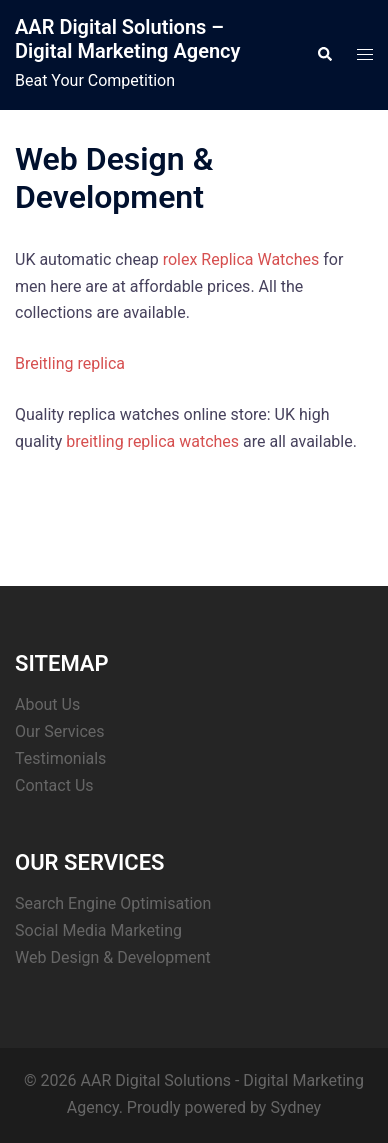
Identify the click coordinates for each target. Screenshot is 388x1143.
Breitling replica (70, 363)
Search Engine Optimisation (113, 903)
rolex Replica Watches (241, 259)
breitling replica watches (152, 441)
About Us (47, 704)
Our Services (60, 731)
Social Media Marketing (98, 930)
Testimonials (60, 758)
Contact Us (54, 785)
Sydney (295, 1107)
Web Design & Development (113, 957)
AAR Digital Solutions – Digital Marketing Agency (127, 39)
